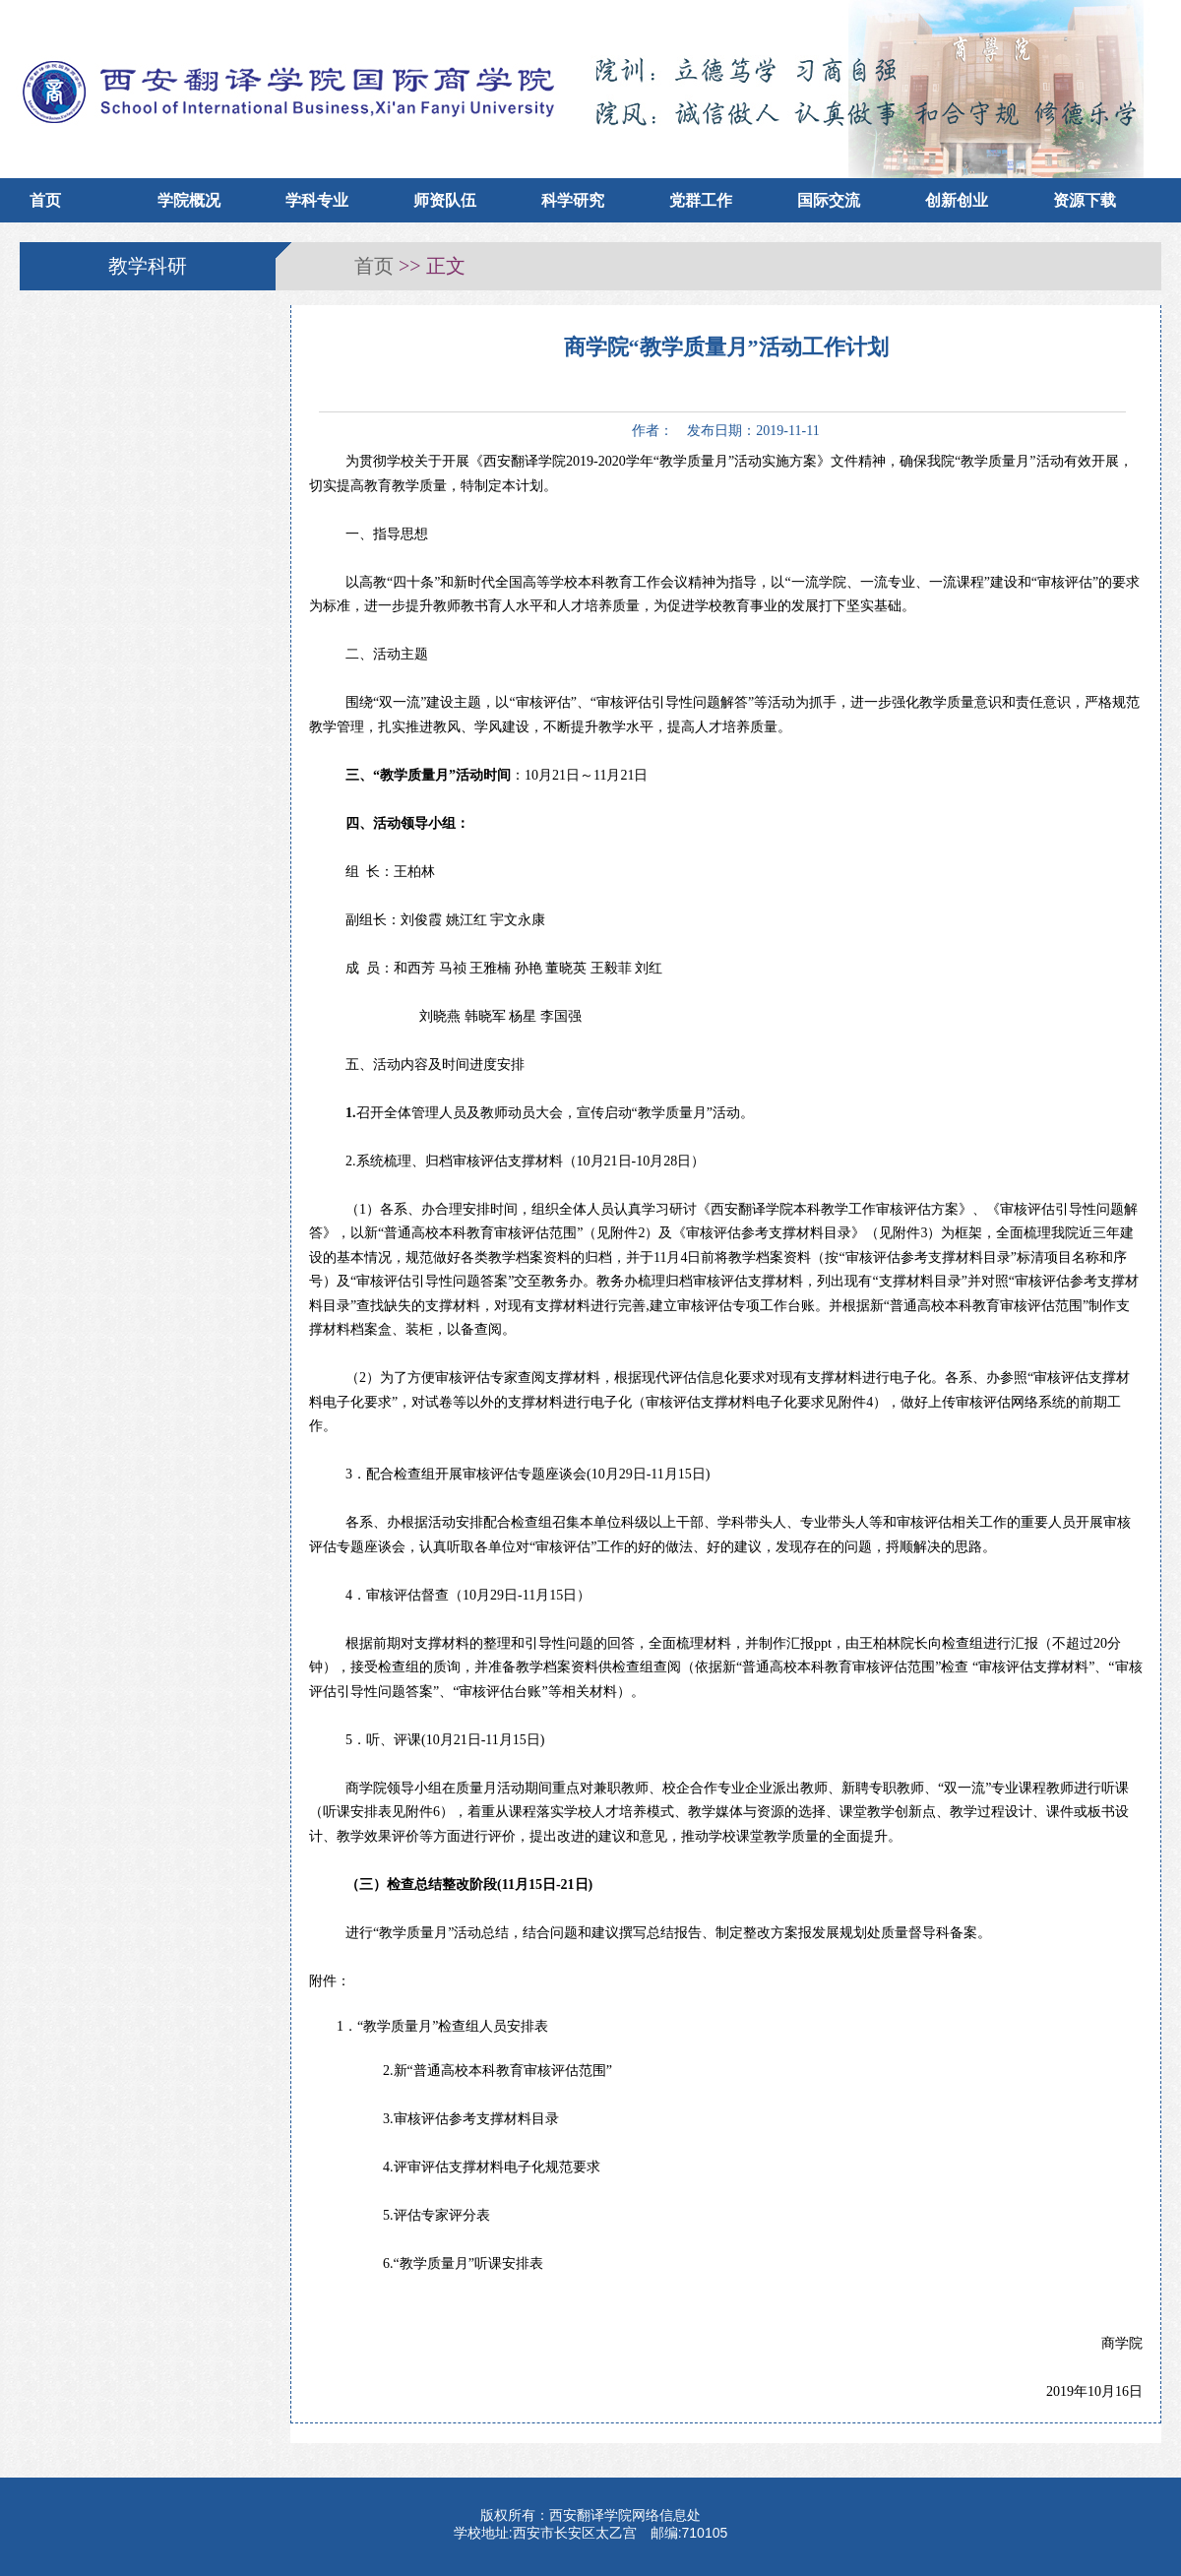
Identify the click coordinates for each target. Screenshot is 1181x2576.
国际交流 (828, 200)
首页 (45, 200)
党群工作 (700, 200)
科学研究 (572, 200)
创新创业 (956, 200)
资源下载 (1084, 200)
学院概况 (188, 200)
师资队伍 (444, 200)
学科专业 (316, 200)
